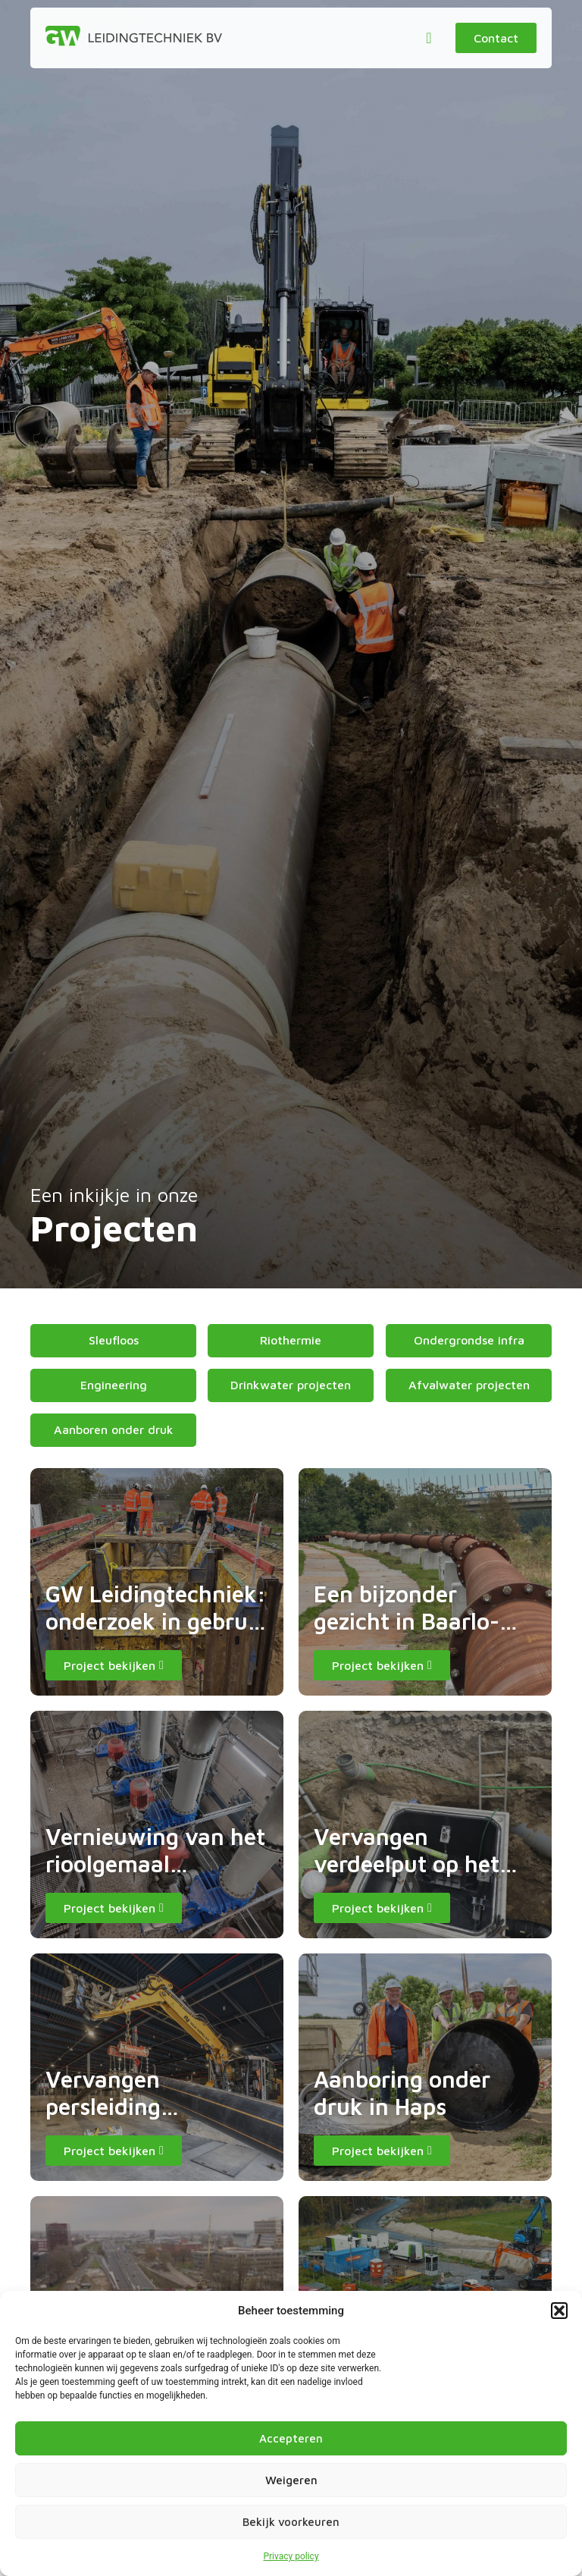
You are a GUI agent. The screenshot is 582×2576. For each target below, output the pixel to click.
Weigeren (291, 2480)
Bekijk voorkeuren (291, 2521)
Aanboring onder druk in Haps (402, 2092)
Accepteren (291, 2438)
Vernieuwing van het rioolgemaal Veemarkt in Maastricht (155, 1877)
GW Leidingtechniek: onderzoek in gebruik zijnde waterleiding (156, 1620)
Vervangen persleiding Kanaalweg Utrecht (146, 2106)
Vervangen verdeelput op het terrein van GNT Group (406, 1877)
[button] (559, 2310)
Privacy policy (290, 2556)
